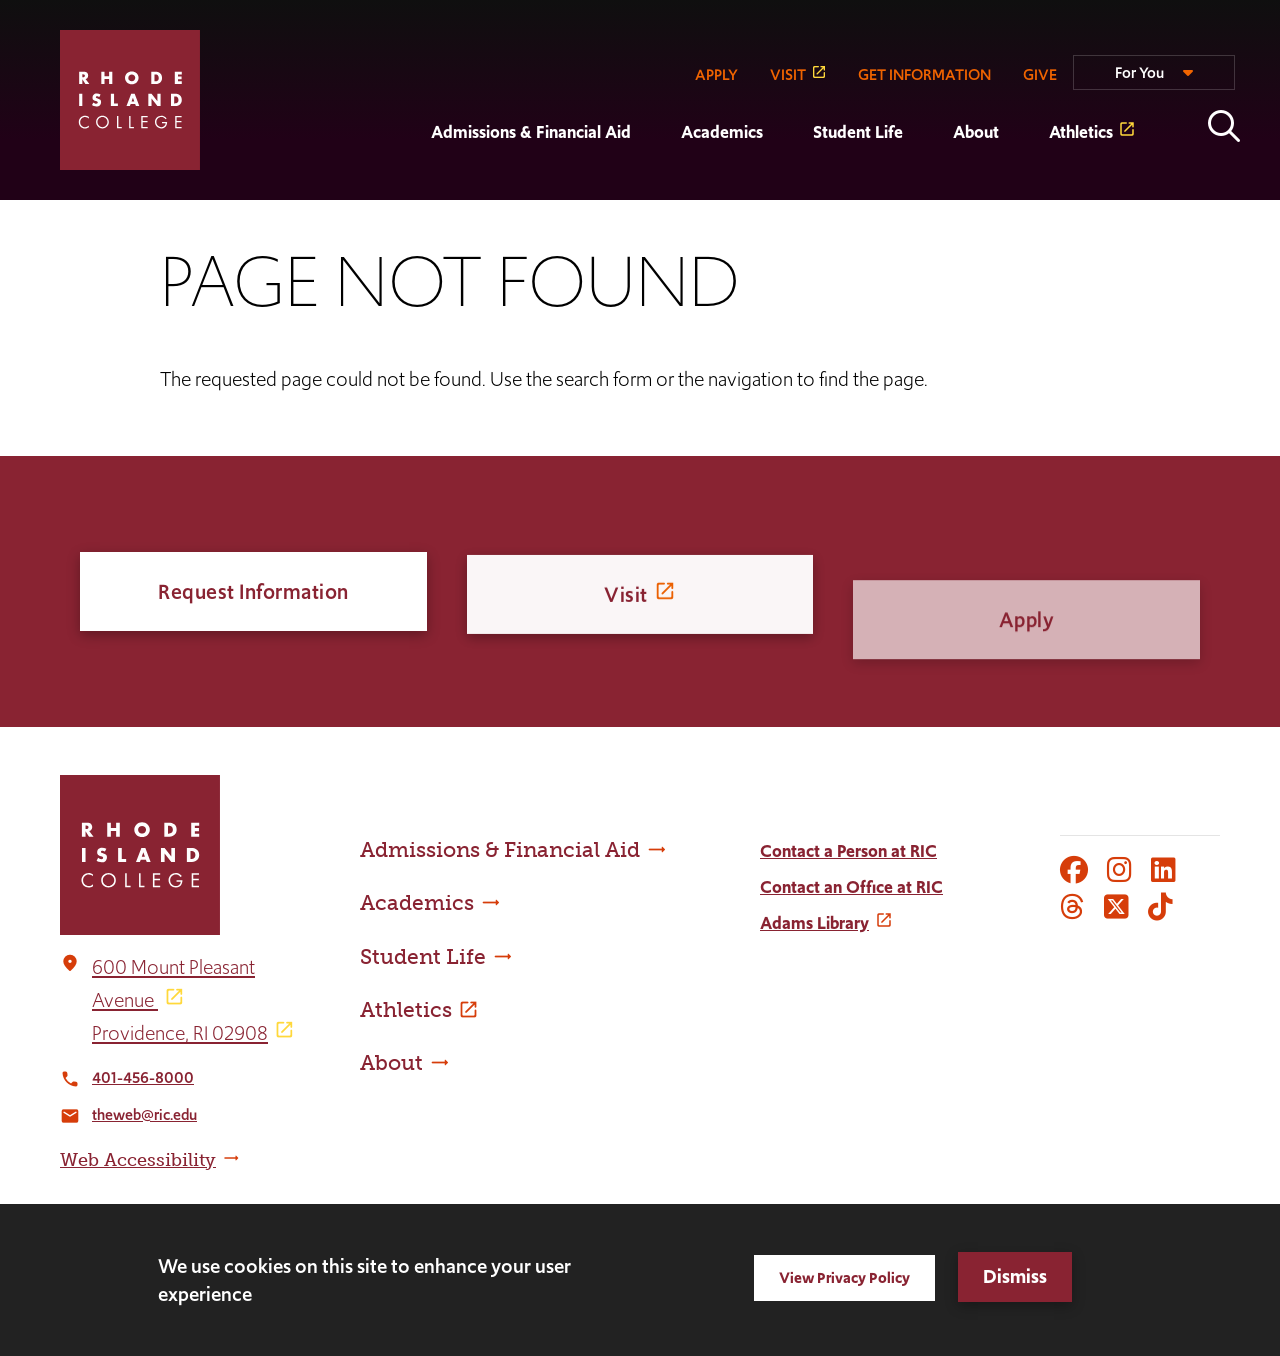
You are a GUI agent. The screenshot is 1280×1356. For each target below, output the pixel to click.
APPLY (716, 74)
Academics (722, 132)
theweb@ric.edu (144, 1114)
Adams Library (814, 923)
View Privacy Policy (844, 1277)
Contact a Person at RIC (848, 851)
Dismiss (1015, 1276)
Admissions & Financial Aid (531, 132)
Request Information (253, 595)
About (976, 132)
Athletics (1081, 132)
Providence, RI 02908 (180, 1033)
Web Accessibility (138, 1160)
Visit (626, 616)
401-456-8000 (143, 1077)
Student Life (858, 132)
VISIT (788, 74)
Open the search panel (1224, 126)
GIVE (1040, 74)
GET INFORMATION (924, 74)
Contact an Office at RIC (851, 887)
